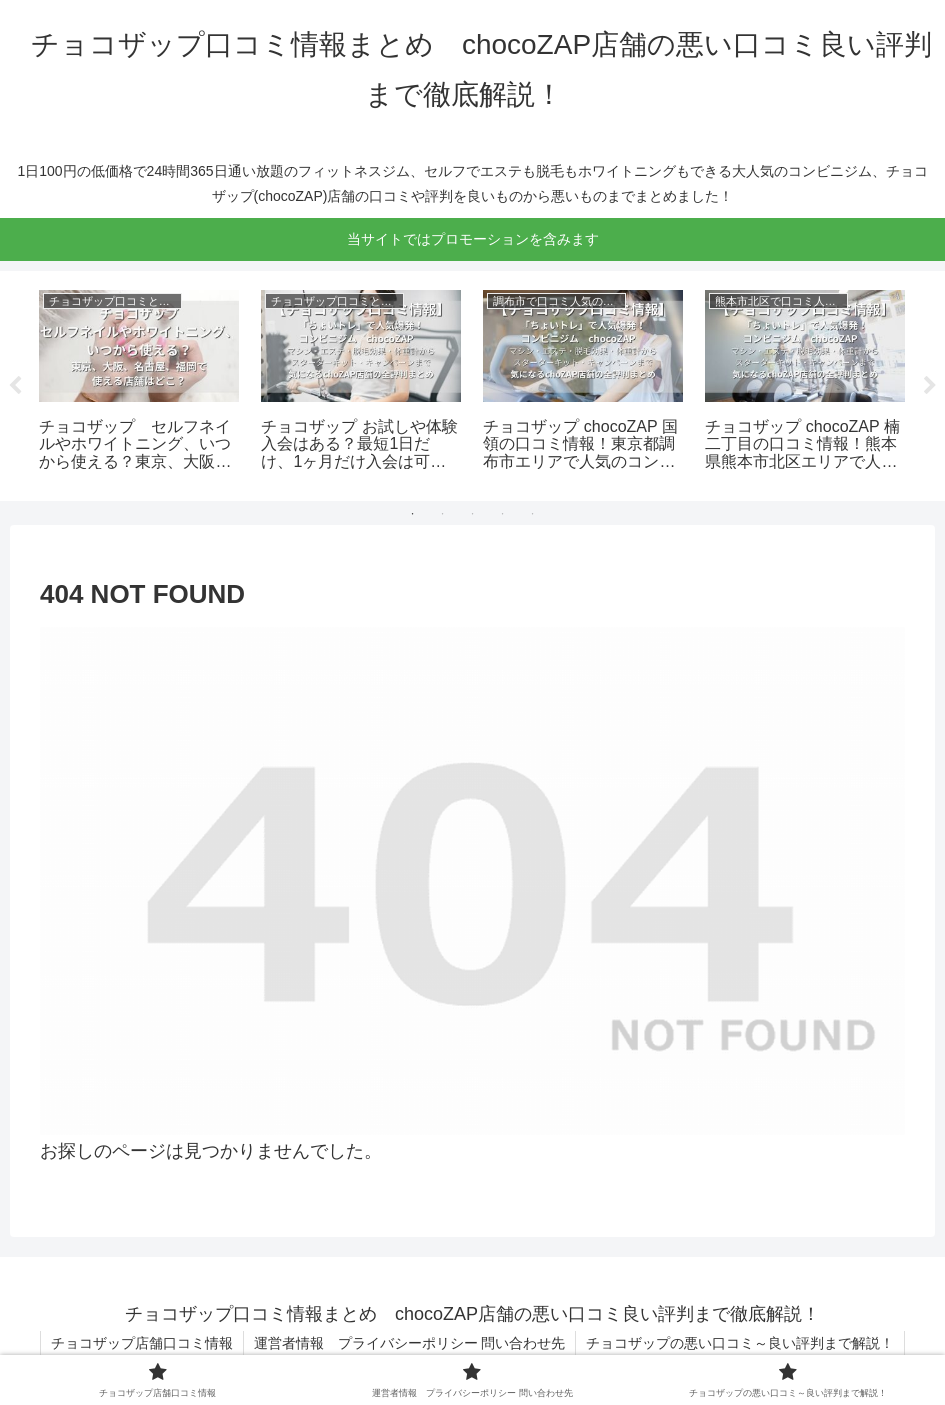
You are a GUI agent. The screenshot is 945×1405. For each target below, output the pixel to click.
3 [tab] (473, 514)
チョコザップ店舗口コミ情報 (142, 1343)
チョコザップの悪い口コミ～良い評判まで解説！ (740, 1343)
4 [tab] (503, 514)
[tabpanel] (139, 382)
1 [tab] (413, 514)
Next (930, 386)
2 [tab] (443, 514)
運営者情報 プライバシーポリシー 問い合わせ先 (410, 1343)
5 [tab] (533, 514)
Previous (15, 386)
